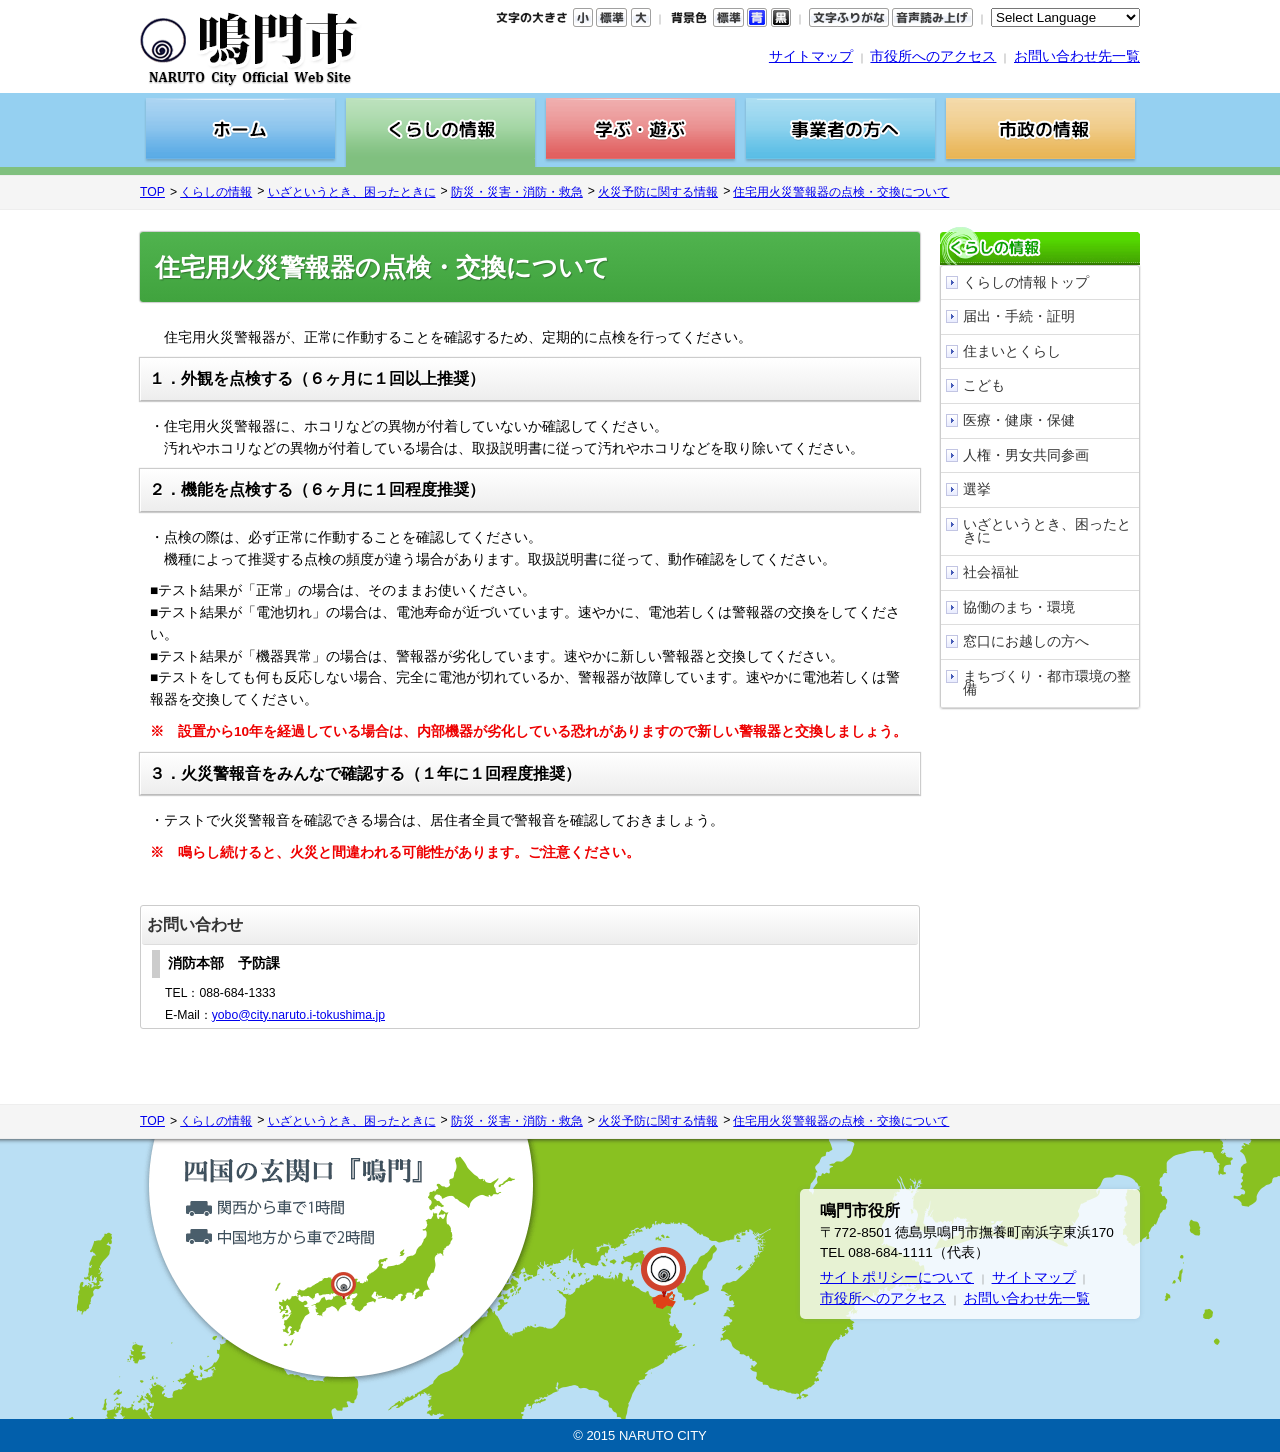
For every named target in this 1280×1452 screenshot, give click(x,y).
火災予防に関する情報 (658, 192)
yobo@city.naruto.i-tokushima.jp (298, 1015)
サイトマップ (811, 56)
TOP (152, 192)
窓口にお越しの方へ (1026, 641)
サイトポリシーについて (897, 1277)
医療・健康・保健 (1019, 420)
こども (984, 385)
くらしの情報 (216, 192)
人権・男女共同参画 (1026, 455)
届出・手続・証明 (1019, 316)
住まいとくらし (1012, 351)
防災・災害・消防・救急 (517, 192)
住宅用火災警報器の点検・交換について (841, 192)
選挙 (977, 489)
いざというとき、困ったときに (352, 192)
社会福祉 (991, 572)
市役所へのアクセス (933, 56)
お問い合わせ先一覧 (1077, 56)
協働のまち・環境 (1019, 607)
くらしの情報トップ (1026, 282)
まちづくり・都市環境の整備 (1047, 683)
